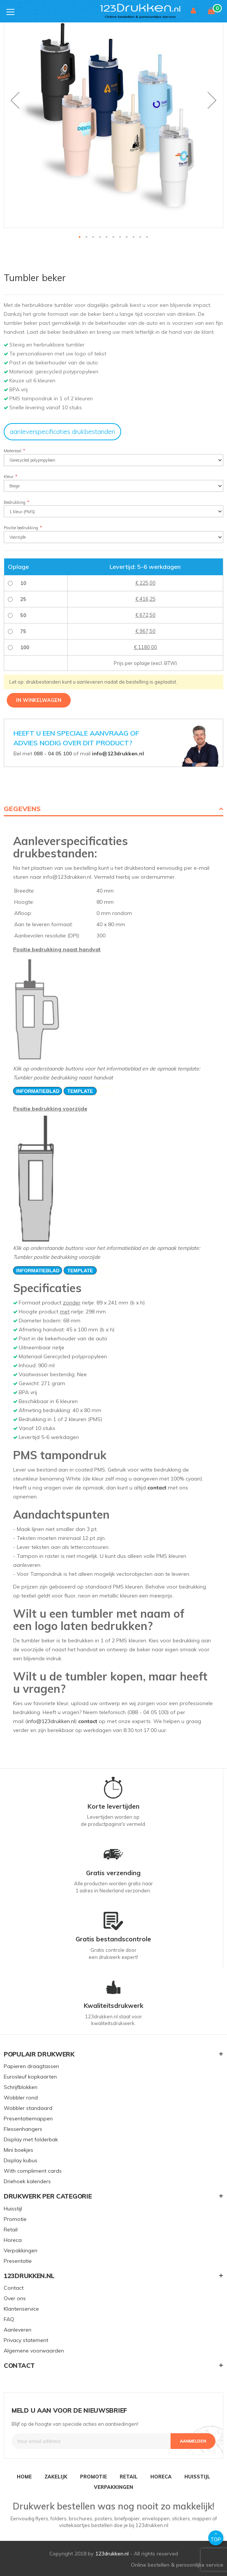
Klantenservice (21, 2308)
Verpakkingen (20, 2250)
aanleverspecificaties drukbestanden (62, 431)
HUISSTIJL (197, 2477)
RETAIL (129, 2477)
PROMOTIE (93, 2477)
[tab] (113, 808)
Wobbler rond (21, 2097)
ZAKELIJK (56, 2477)
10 (23, 583)
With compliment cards (33, 2170)
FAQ (9, 2319)
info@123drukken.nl (118, 753)
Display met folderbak (31, 2139)
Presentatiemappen (28, 2118)
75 (23, 631)
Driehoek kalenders (27, 2181)
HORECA (161, 2477)
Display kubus (20, 2160)
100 (24, 647)
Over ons (15, 2298)
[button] (15, 100)
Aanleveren (17, 2329)
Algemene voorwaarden (34, 2350)
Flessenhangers (23, 2129)
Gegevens (22, 808)
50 (23, 615)
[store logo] (151, 11)
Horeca (13, 2240)
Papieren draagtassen (31, 2066)
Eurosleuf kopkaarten (30, 2076)
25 (23, 599)
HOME (24, 2477)
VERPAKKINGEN (113, 2487)
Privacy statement (26, 2340)
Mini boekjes (18, 2150)
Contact (14, 2287)
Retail (11, 2229)
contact (156, 1487)
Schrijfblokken (20, 2087)
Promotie (15, 2219)
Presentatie (18, 2261)
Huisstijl (13, 2208)
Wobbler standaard (28, 2108)
